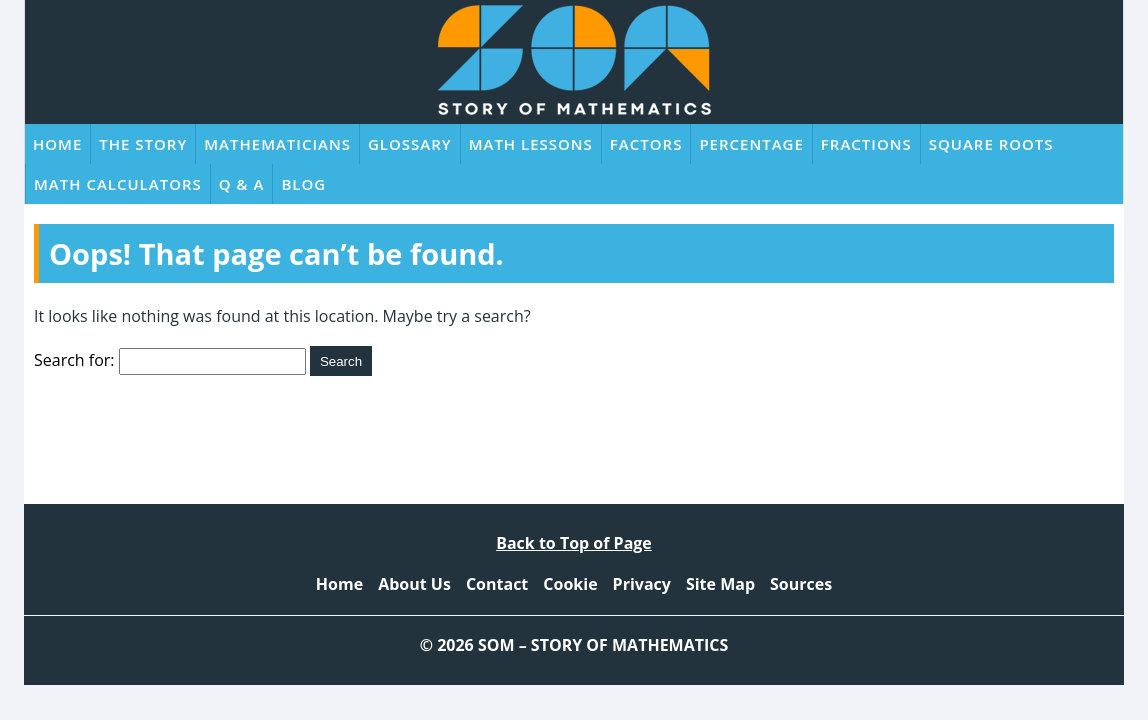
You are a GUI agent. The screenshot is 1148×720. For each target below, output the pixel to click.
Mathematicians (277, 144)
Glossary (410, 144)
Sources (801, 584)
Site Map (720, 584)
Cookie (570, 584)
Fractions (866, 144)
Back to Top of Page (574, 543)
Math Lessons (531, 144)
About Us (414, 584)
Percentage (751, 144)
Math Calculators (118, 184)
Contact (497, 584)
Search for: (74, 360)
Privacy (642, 584)
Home (57, 144)
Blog (303, 184)
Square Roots (991, 144)
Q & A (242, 184)
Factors (646, 144)
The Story (143, 144)
